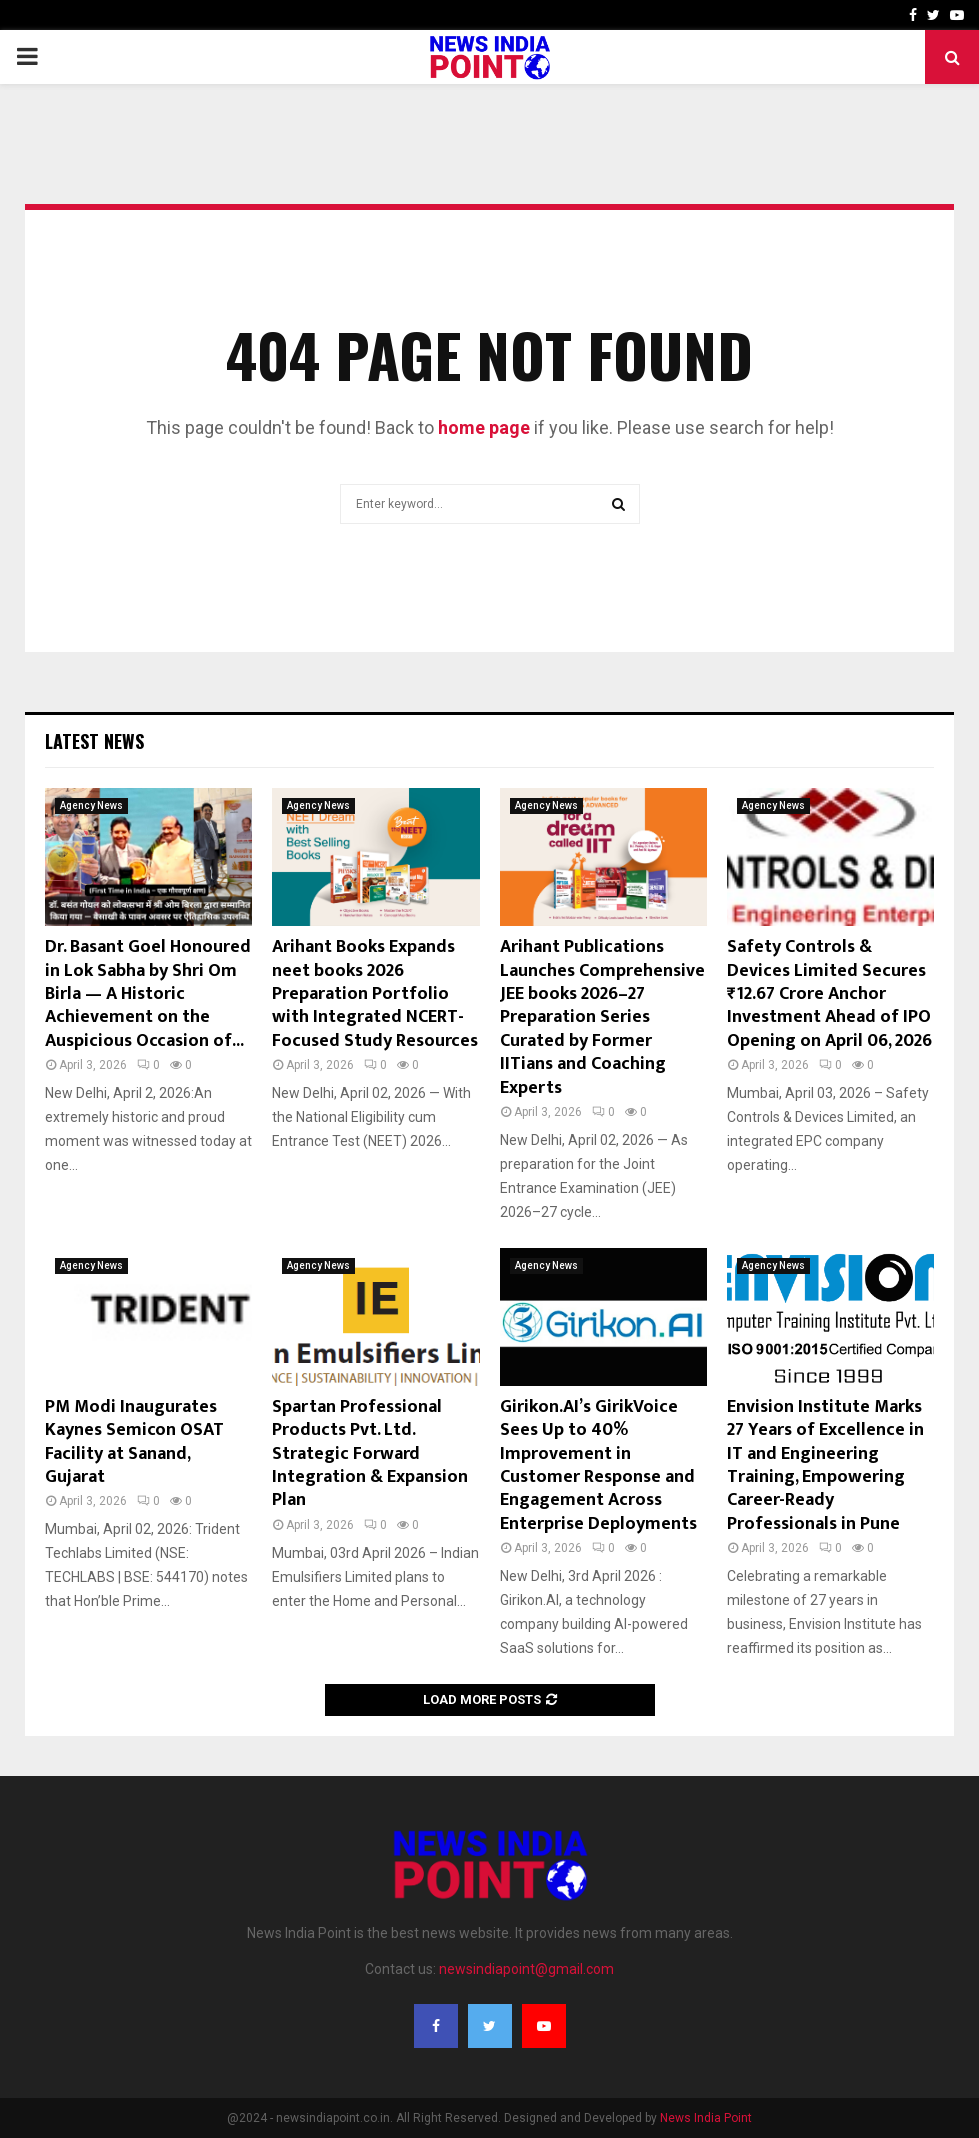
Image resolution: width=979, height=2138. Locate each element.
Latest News (94, 741)
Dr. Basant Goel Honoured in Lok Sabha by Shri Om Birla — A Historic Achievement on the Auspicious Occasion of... (148, 994)
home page (484, 427)
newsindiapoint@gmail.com (526, 1969)
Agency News (91, 805)
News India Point (706, 2118)
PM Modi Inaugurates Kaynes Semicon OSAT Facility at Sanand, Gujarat (134, 1442)
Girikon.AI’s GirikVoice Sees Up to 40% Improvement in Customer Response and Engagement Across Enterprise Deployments (598, 1465)
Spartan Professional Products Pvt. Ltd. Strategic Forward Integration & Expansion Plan (370, 1454)
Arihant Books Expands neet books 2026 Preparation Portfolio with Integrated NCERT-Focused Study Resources (375, 994)
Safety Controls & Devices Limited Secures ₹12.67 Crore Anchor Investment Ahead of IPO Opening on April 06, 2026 (829, 994)
